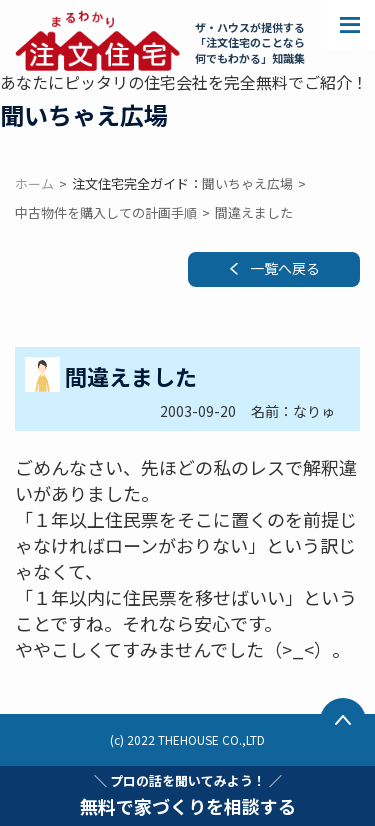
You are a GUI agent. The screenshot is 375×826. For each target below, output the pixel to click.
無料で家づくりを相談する (188, 795)
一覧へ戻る (285, 268)
